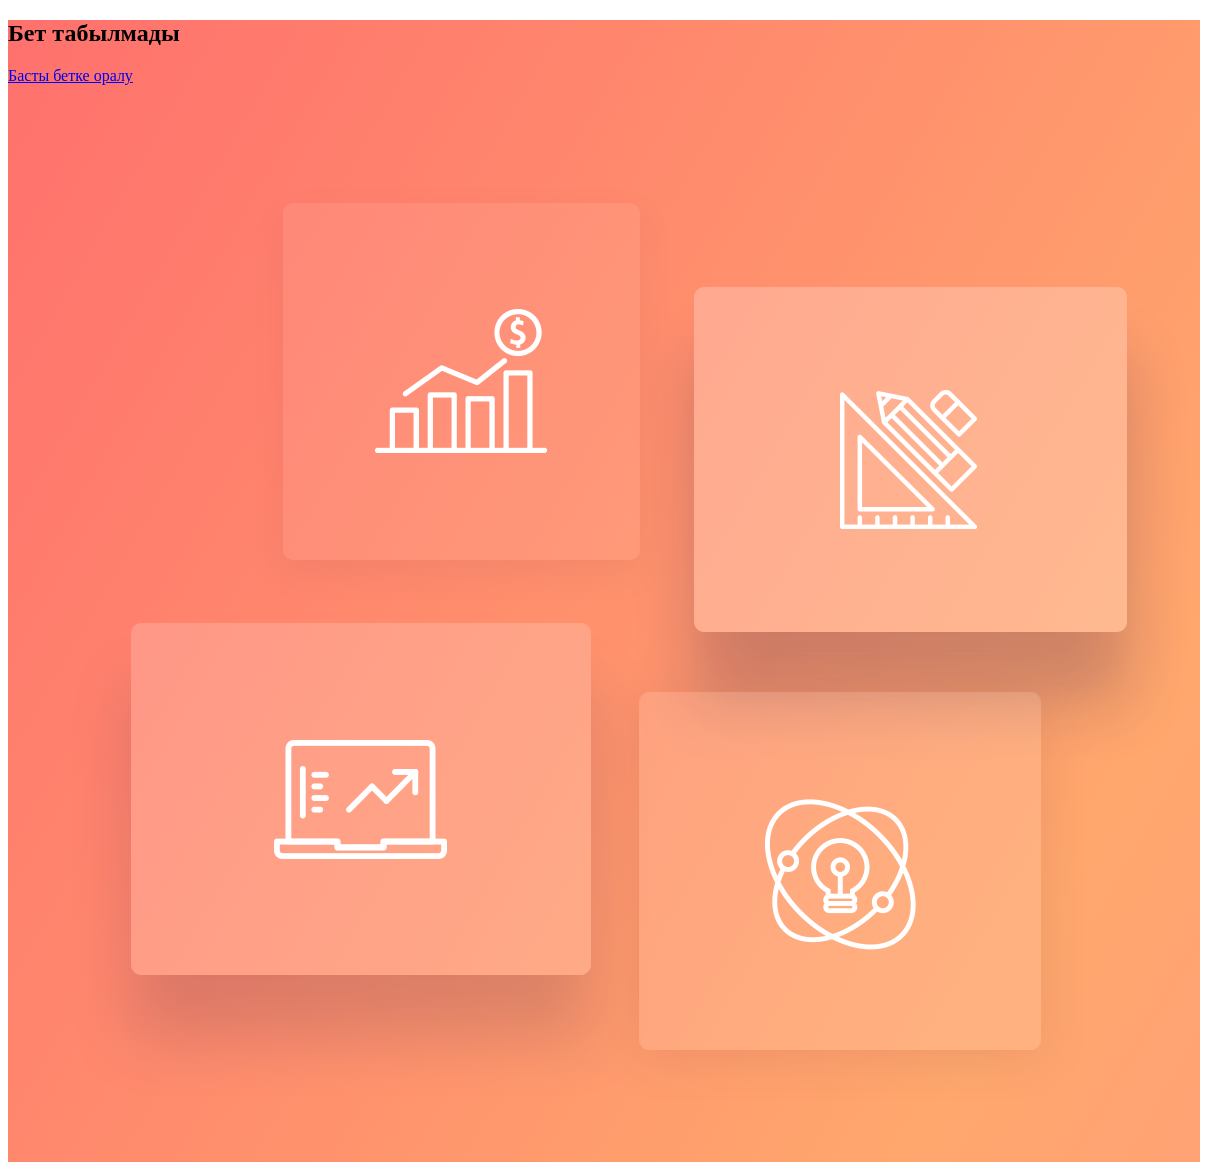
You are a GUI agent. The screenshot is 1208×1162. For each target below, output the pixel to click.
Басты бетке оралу (70, 75)
